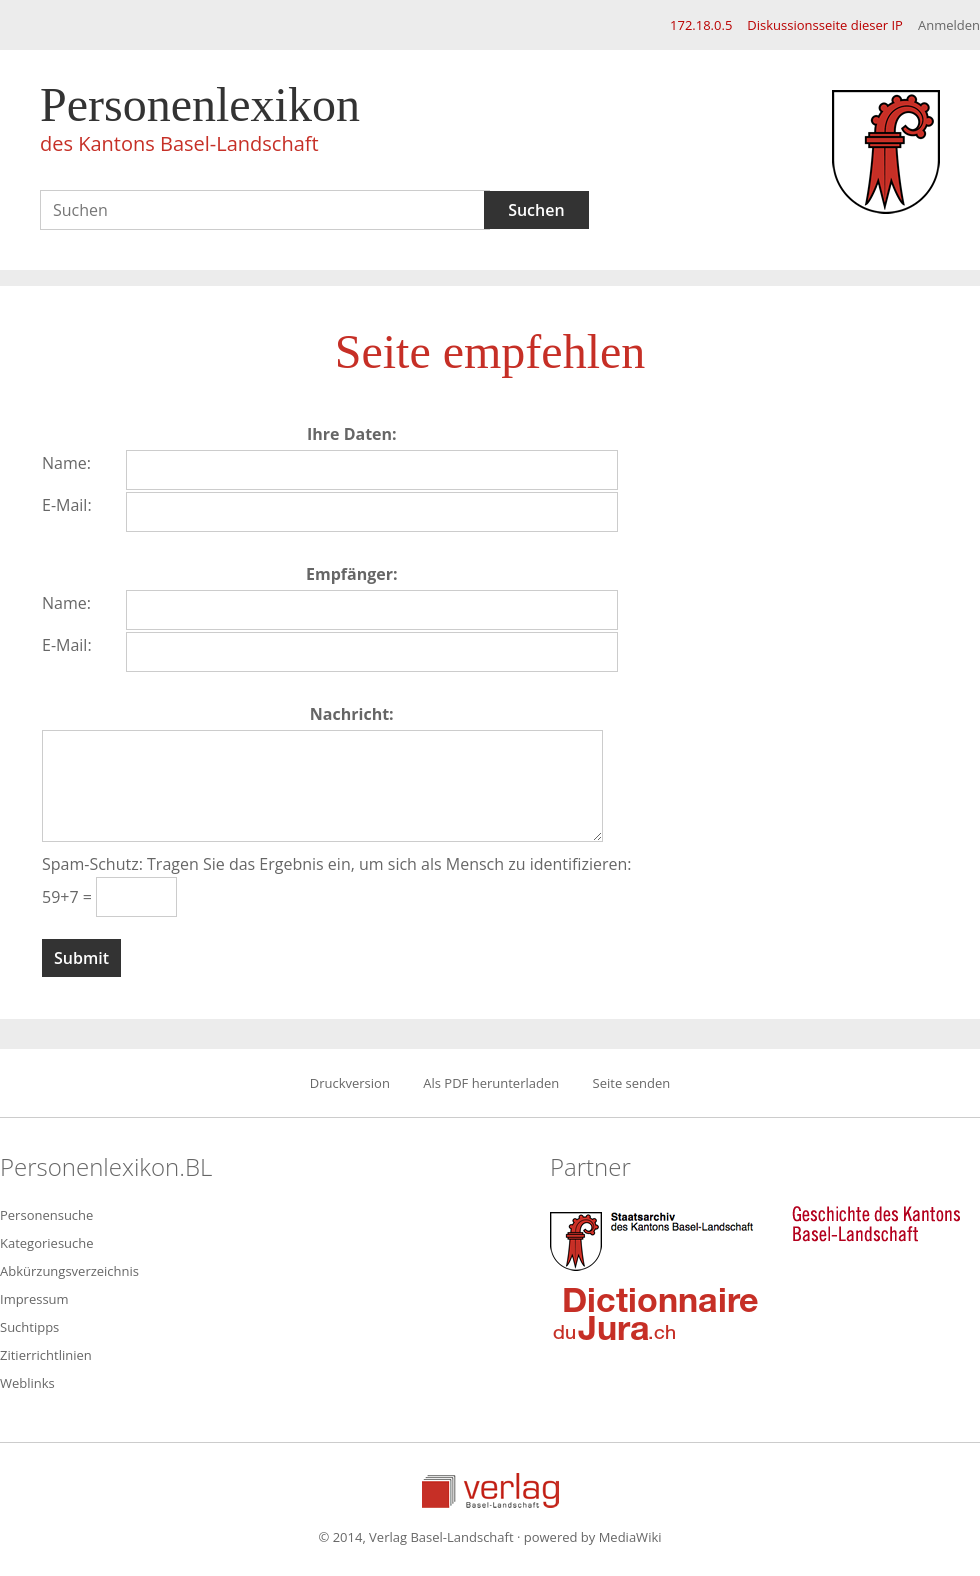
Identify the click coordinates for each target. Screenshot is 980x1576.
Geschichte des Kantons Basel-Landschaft (876, 1224)
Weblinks (27, 1383)
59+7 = (69, 897)
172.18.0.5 (701, 25)
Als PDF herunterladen (491, 1083)
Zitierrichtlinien (46, 1355)
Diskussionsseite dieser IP (825, 25)
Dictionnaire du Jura (656, 1313)
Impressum (34, 1299)
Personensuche (46, 1215)
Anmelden (949, 25)
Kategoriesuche (47, 1243)
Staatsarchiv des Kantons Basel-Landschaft (656, 1239)
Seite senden (632, 1083)
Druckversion (350, 1083)
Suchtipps (29, 1327)
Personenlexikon (200, 122)
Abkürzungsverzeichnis (69, 1271)
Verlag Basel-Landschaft (490, 1490)
